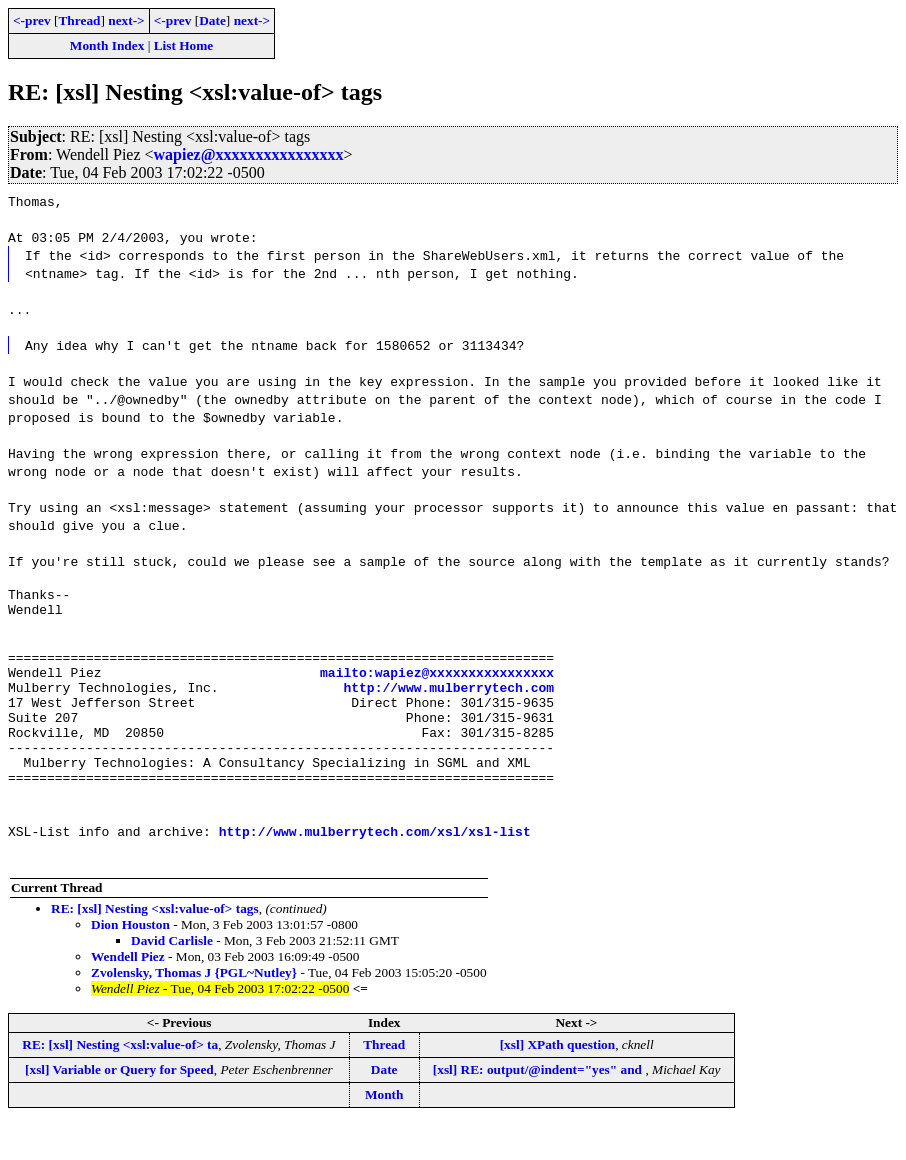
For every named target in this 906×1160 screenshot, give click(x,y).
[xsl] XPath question (558, 1080)
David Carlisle (172, 976)
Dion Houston (130, 960)
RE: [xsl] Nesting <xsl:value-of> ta (120, 1080)
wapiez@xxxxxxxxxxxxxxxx (249, 154)
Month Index (107, 45)
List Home (184, 45)
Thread (79, 20)
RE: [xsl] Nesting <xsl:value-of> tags (155, 944)
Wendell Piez (128, 992)
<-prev (32, 20)
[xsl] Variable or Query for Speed (119, 1105)
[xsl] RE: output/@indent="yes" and (539, 1105)
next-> (126, 20)
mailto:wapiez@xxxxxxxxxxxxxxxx (437, 687)
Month (384, 1130)
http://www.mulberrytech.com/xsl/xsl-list (375, 867)
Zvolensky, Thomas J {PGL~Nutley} (194, 1008)
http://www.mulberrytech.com (448, 705)
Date (212, 20)
